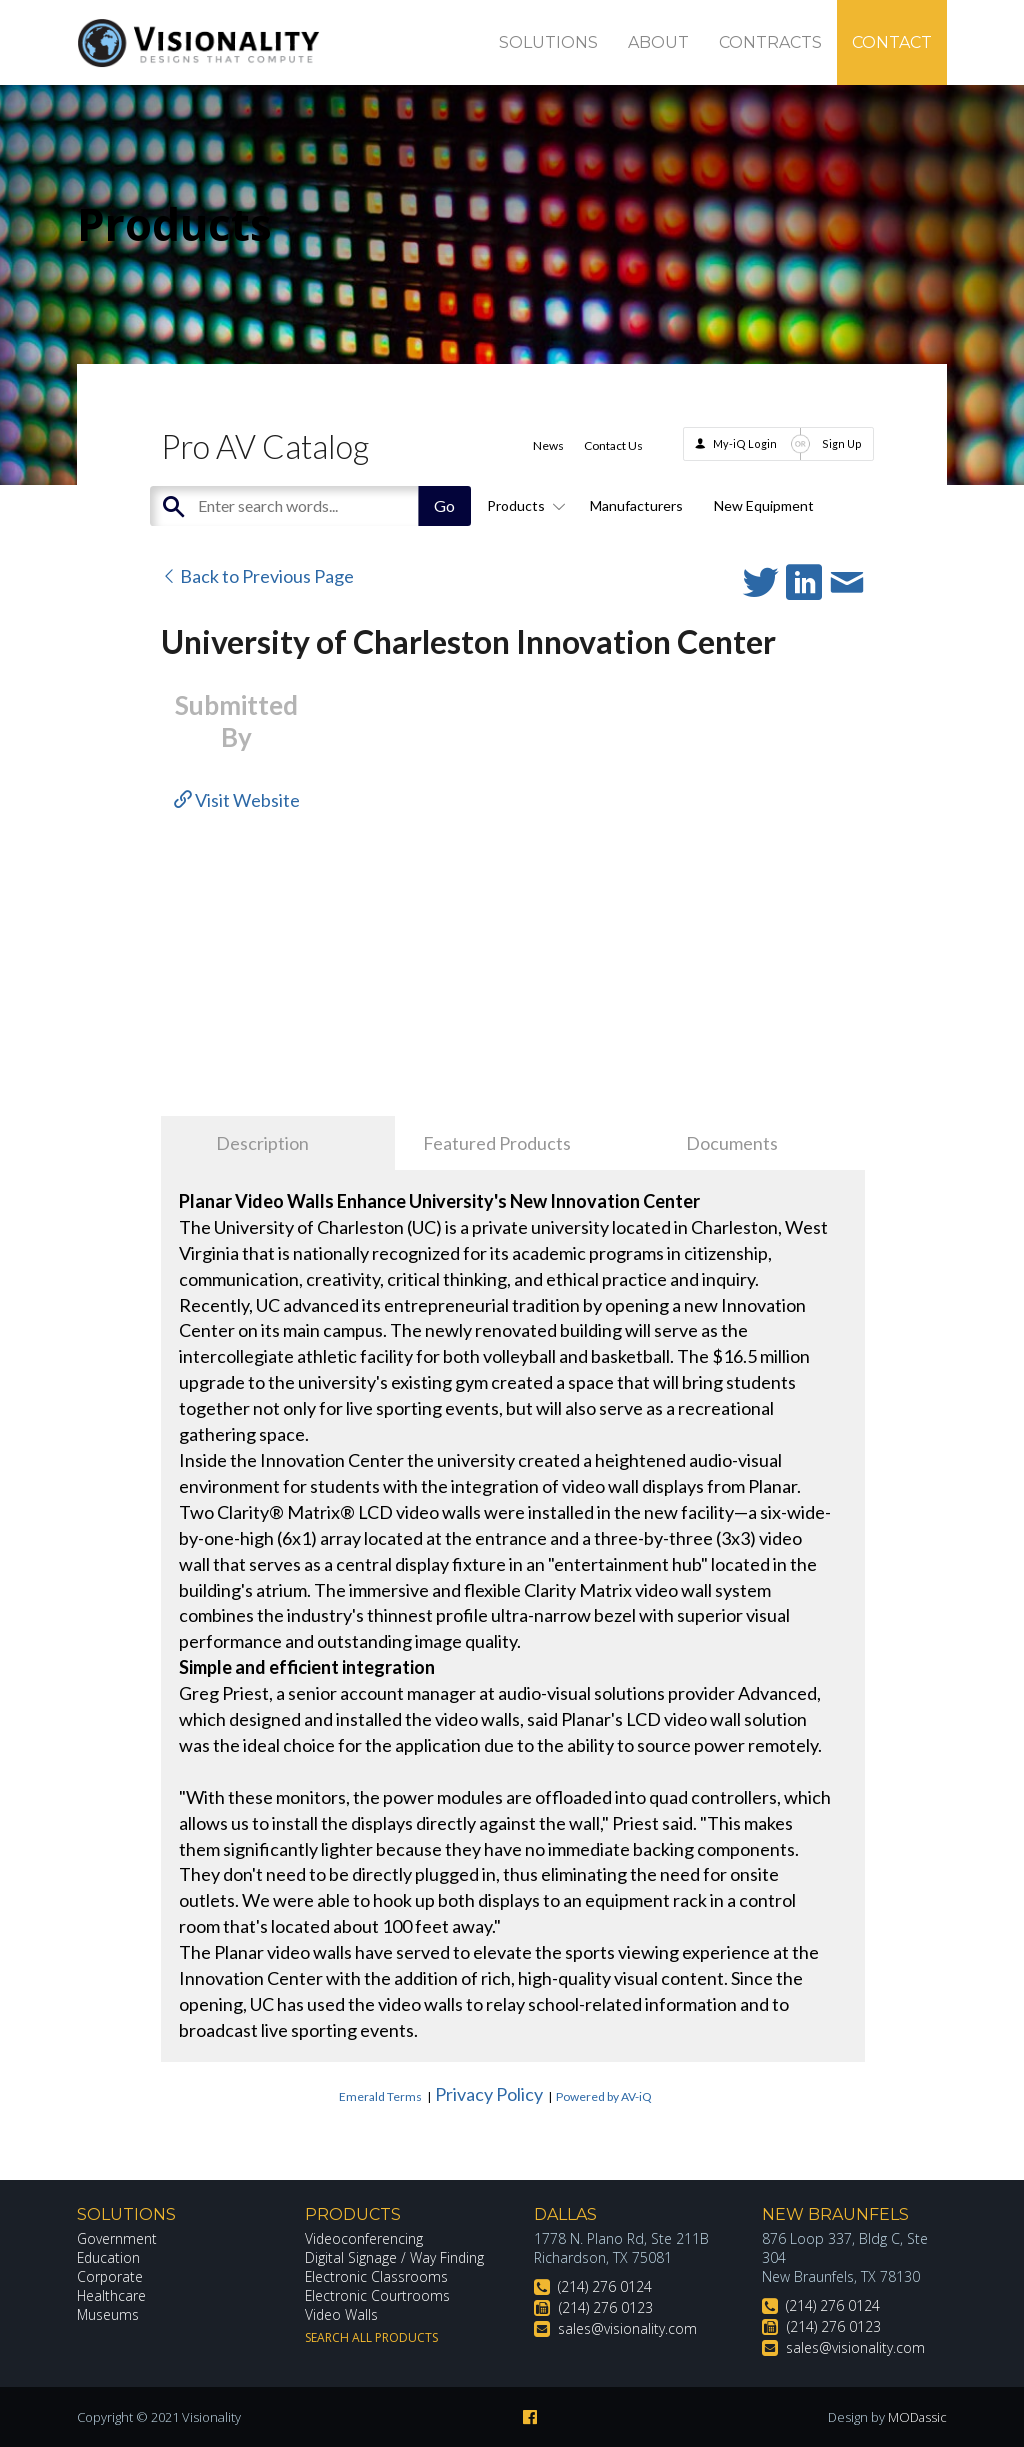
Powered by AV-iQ (604, 2096)
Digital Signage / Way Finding (395, 2257)
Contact (892, 42)
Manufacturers (636, 505)
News (548, 445)
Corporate (110, 2276)
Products (523, 505)
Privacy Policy (489, 2094)
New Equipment (764, 505)
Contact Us (613, 445)
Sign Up (842, 443)
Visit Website (237, 800)
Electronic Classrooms (377, 2276)
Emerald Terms (380, 2096)
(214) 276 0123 (606, 2307)
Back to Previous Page (257, 576)
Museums (108, 2314)
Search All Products (371, 2337)
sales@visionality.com (627, 2328)
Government (117, 2238)
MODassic (917, 2417)
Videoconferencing (364, 2238)
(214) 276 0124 (605, 2286)
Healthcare (112, 2295)
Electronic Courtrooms (378, 2295)
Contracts (770, 42)
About (658, 42)
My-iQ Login (745, 443)
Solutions (548, 42)
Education (109, 2257)
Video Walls (342, 2314)
